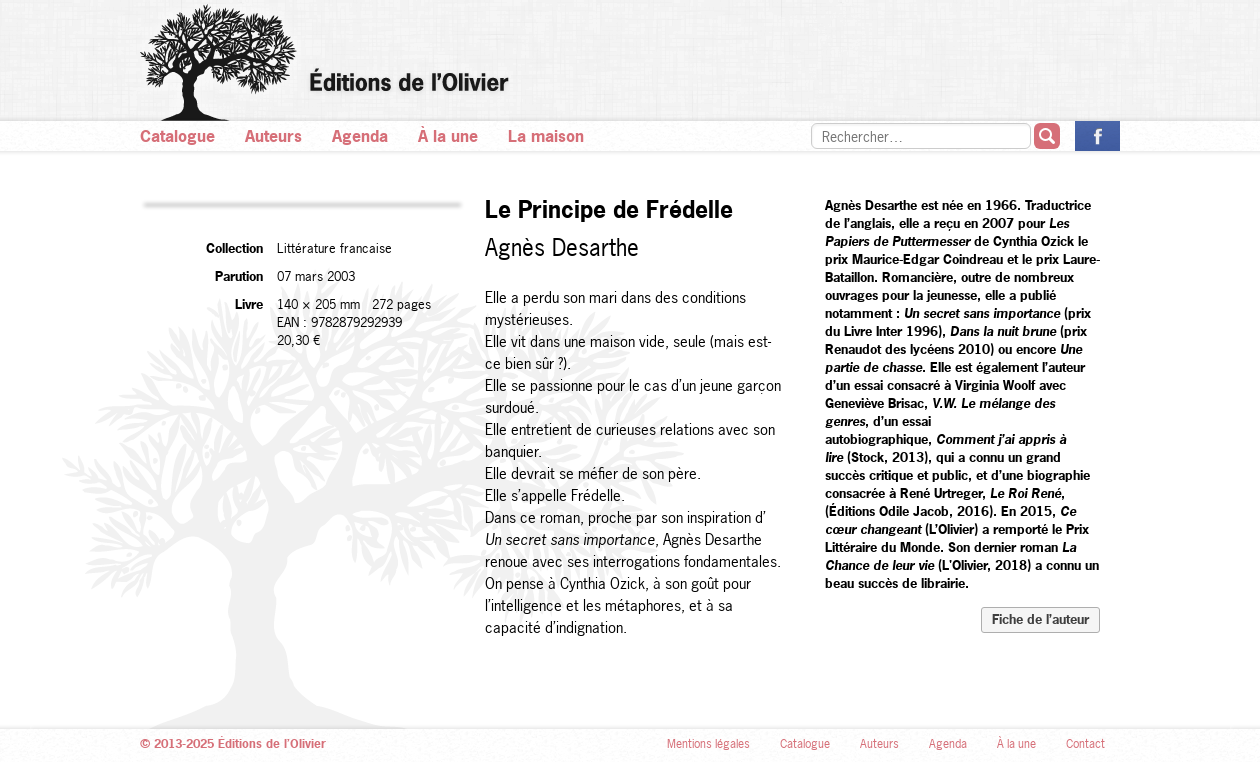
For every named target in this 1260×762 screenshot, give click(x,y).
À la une (448, 136)
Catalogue (177, 136)
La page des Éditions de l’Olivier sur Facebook (1097, 136)
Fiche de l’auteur (1040, 619)
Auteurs (273, 136)
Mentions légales (708, 744)
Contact (1085, 744)
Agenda (360, 136)
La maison (546, 136)
